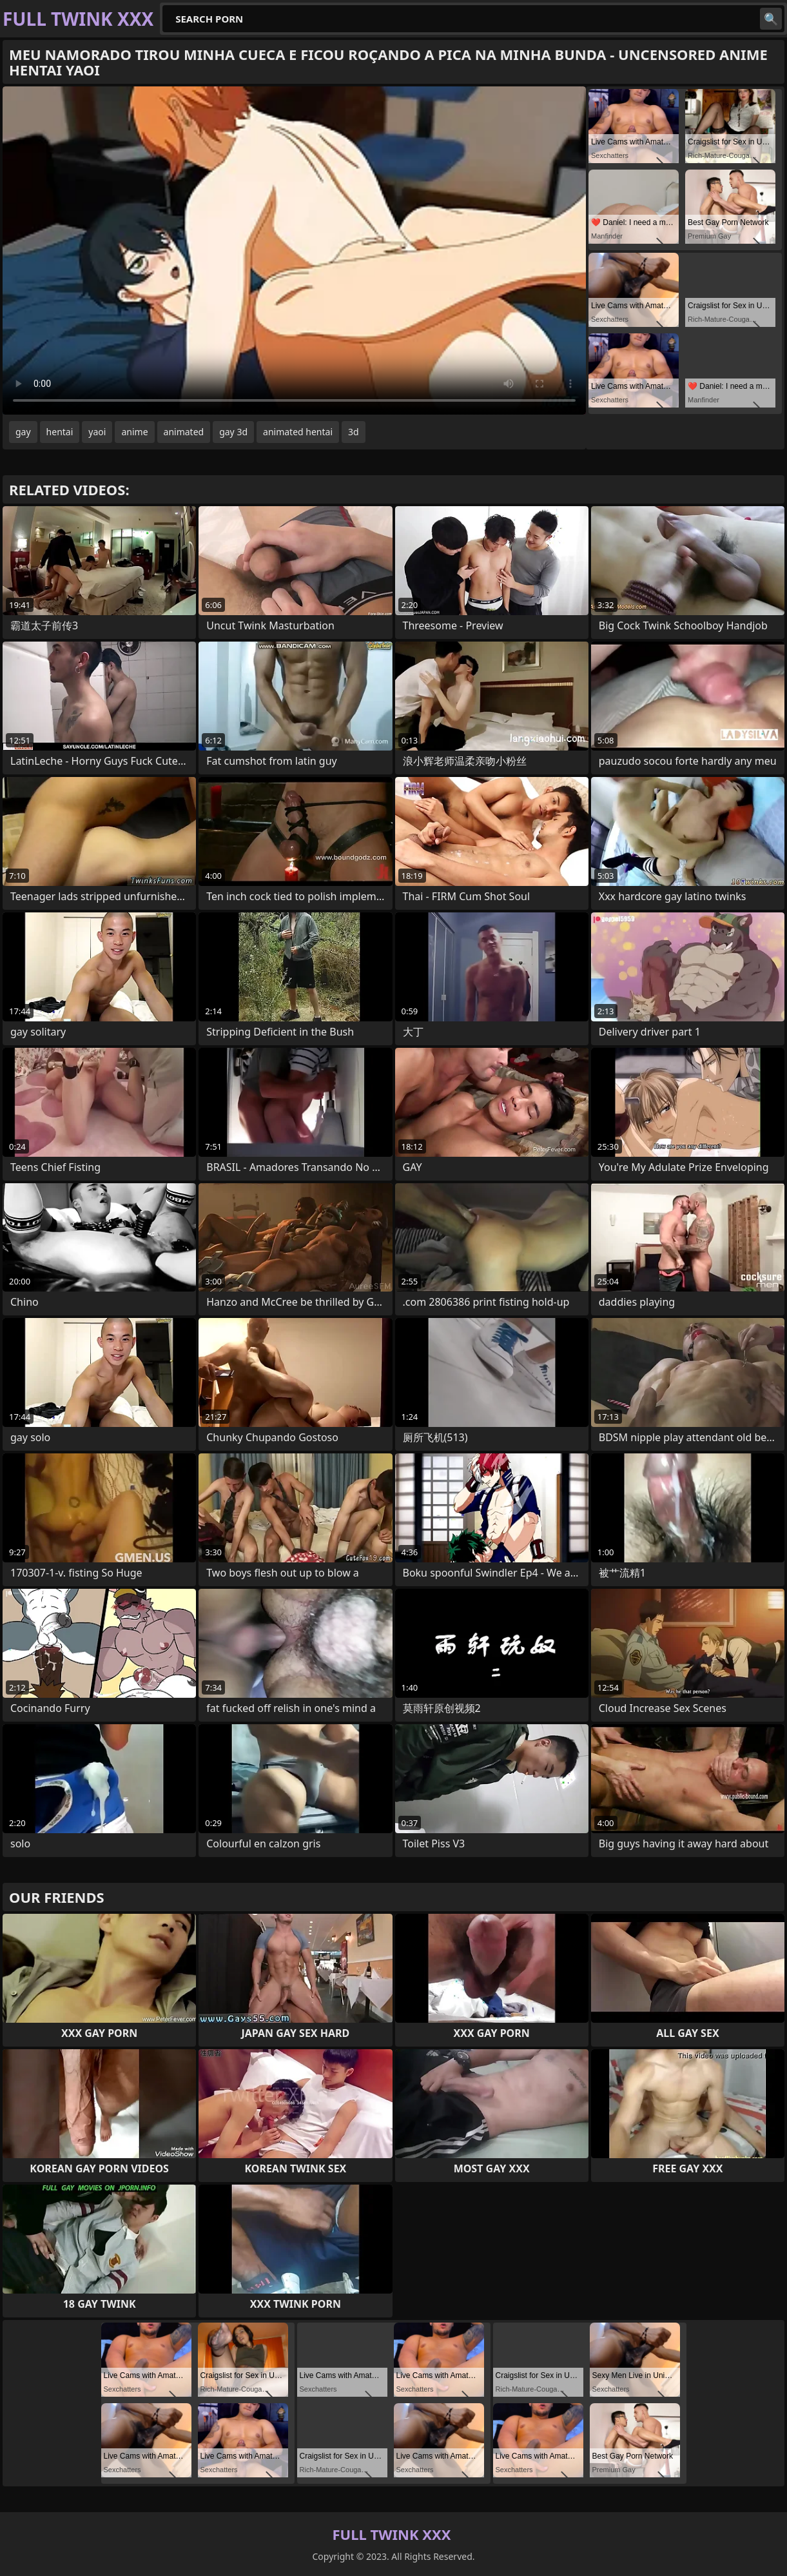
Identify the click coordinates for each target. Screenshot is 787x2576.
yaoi (97, 432)
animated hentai (298, 432)
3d (353, 432)
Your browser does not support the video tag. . (294, 250)
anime (134, 432)
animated (184, 432)
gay (23, 432)
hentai (59, 432)
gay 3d (233, 432)
